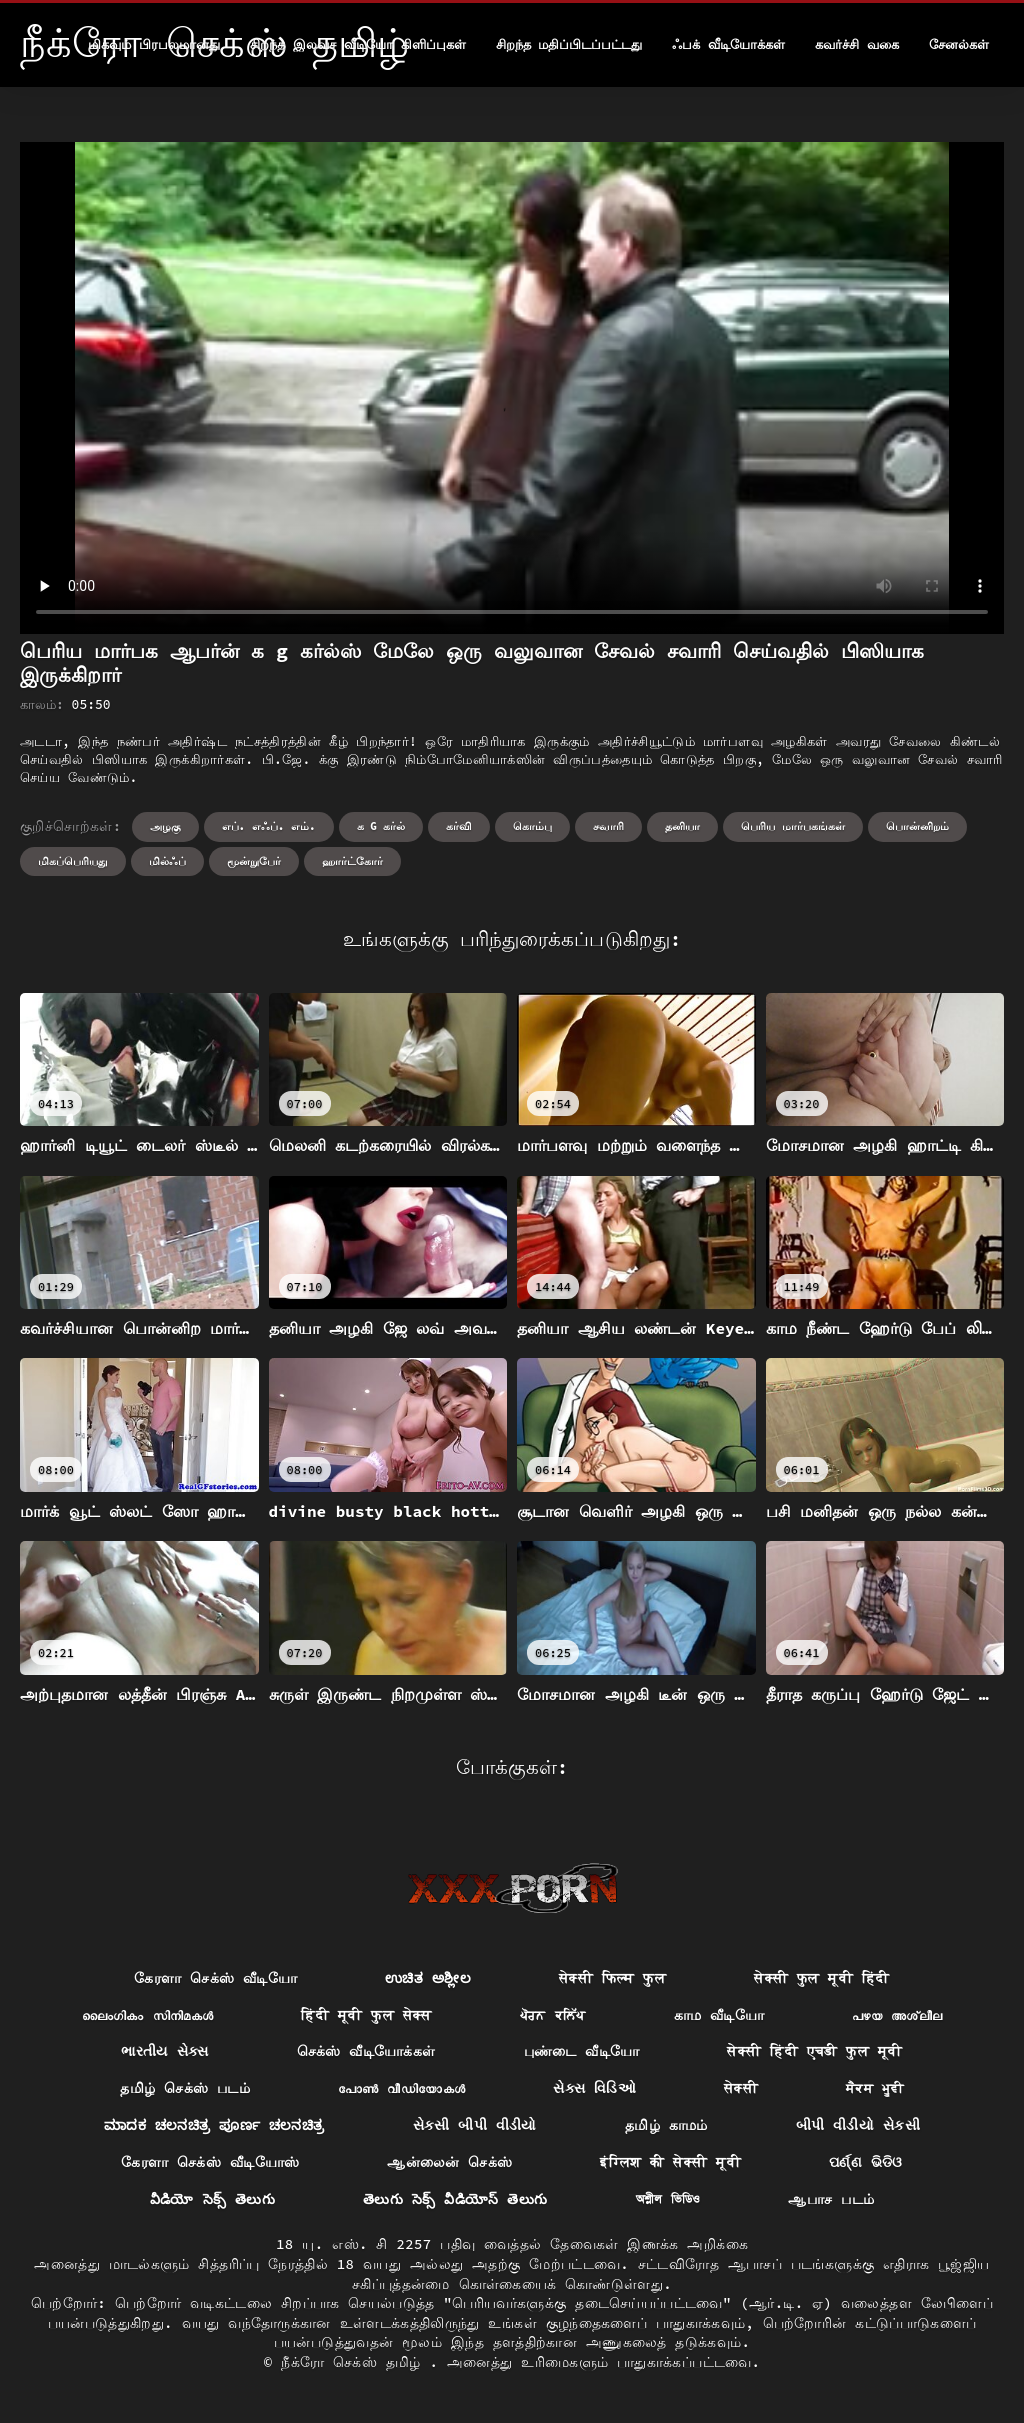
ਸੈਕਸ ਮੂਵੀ (875, 2088)
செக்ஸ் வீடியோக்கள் (366, 2051)
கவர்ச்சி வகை (857, 44)
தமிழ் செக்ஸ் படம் (185, 2088)
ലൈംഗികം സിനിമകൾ (148, 2015)
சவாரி (608, 826)
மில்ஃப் (167, 861)
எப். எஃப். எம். (269, 826)
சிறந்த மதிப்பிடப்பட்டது (569, 44)
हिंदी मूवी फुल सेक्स (366, 2015)
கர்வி (459, 826)
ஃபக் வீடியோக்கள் (728, 44)
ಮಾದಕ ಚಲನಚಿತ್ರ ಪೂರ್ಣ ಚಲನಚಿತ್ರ (214, 2125)
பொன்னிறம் (917, 826)
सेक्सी (741, 2088)
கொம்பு (532, 826)
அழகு (165, 826)
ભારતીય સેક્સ (164, 2051)
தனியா (682, 826)
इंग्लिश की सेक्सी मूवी (670, 2162)
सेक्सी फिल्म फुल (612, 1978)
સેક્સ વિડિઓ (594, 2088)
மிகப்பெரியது (73, 861)
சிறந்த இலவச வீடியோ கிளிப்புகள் (357, 44)
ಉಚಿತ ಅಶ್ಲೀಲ (428, 1978)
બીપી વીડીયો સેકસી (858, 2125)
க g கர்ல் (381, 826)
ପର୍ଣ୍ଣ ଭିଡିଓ (866, 2162)
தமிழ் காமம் (666, 2125)
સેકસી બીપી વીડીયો (475, 2125)
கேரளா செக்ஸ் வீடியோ (215, 1978)
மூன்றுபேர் (254, 861)
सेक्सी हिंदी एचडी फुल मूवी (814, 2051)
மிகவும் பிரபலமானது (154, 44)
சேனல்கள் (959, 44)
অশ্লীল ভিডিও (668, 2199)
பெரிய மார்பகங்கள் (793, 826)
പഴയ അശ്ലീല (897, 2015)
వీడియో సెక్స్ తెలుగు (212, 2199)
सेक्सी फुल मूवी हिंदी (821, 1978)
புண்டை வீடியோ (582, 2051)
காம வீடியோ (719, 2015)
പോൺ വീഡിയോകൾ (401, 2088)
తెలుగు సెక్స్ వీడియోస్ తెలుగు (455, 2199)
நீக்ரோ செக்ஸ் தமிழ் (355, 2362)
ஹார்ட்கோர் (352, 861)
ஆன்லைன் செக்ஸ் (449, 2162)
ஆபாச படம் (831, 2199)
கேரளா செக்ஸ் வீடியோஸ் (210, 2162)
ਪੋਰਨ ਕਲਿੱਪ (553, 2015)
